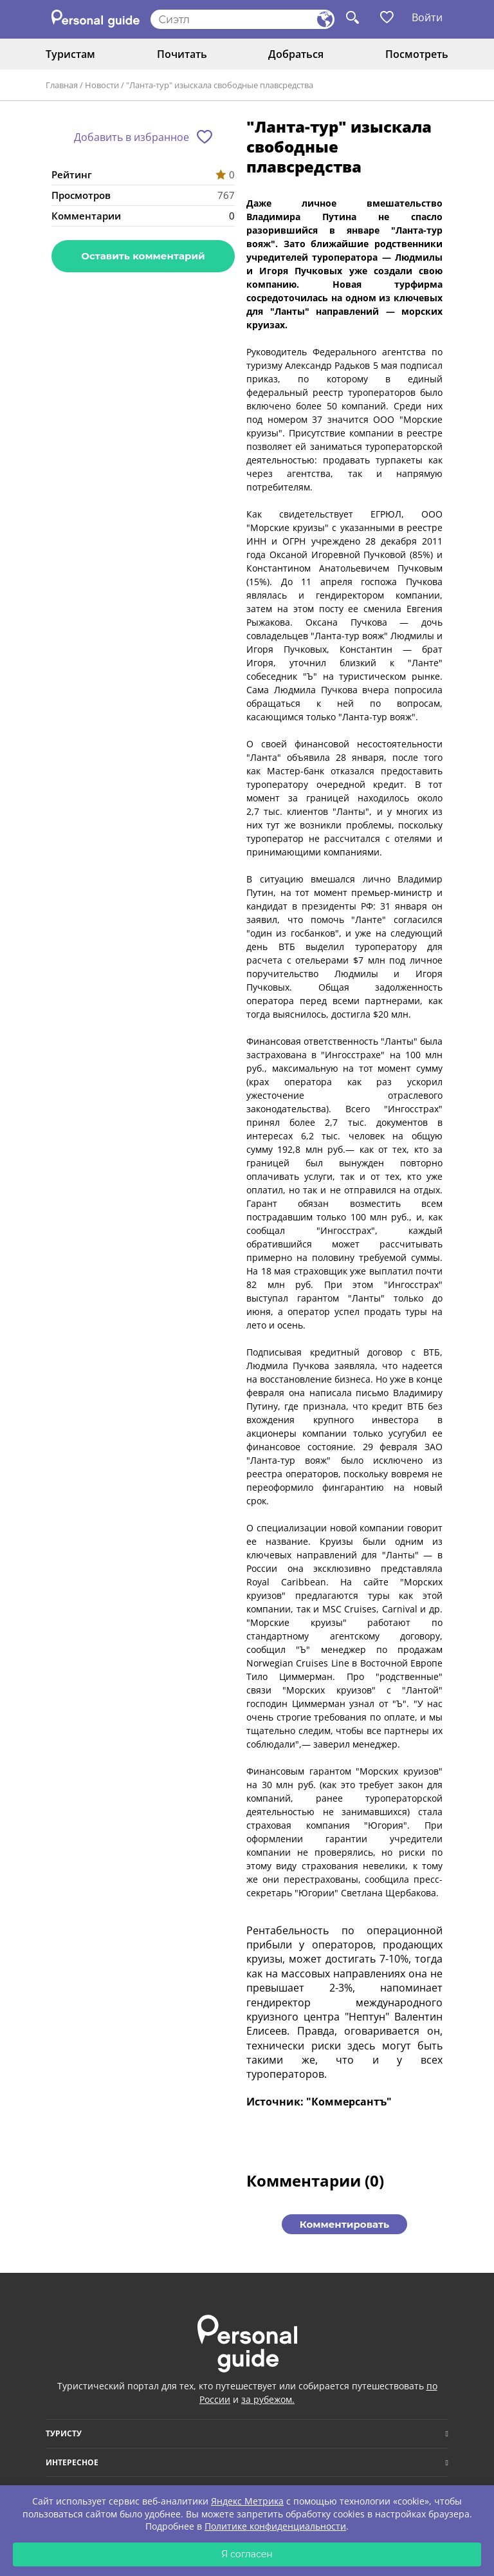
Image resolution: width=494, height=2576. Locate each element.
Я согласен (247, 2554)
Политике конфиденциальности (275, 2526)
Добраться (296, 54)
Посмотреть (416, 54)
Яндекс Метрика (247, 2501)
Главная (62, 85)
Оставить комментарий (143, 256)
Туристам (70, 54)
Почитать (182, 54)
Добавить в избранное (131, 137)
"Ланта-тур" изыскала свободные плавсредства (219, 85)
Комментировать (344, 2224)
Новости (102, 85)
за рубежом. (268, 2399)
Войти (427, 17)
